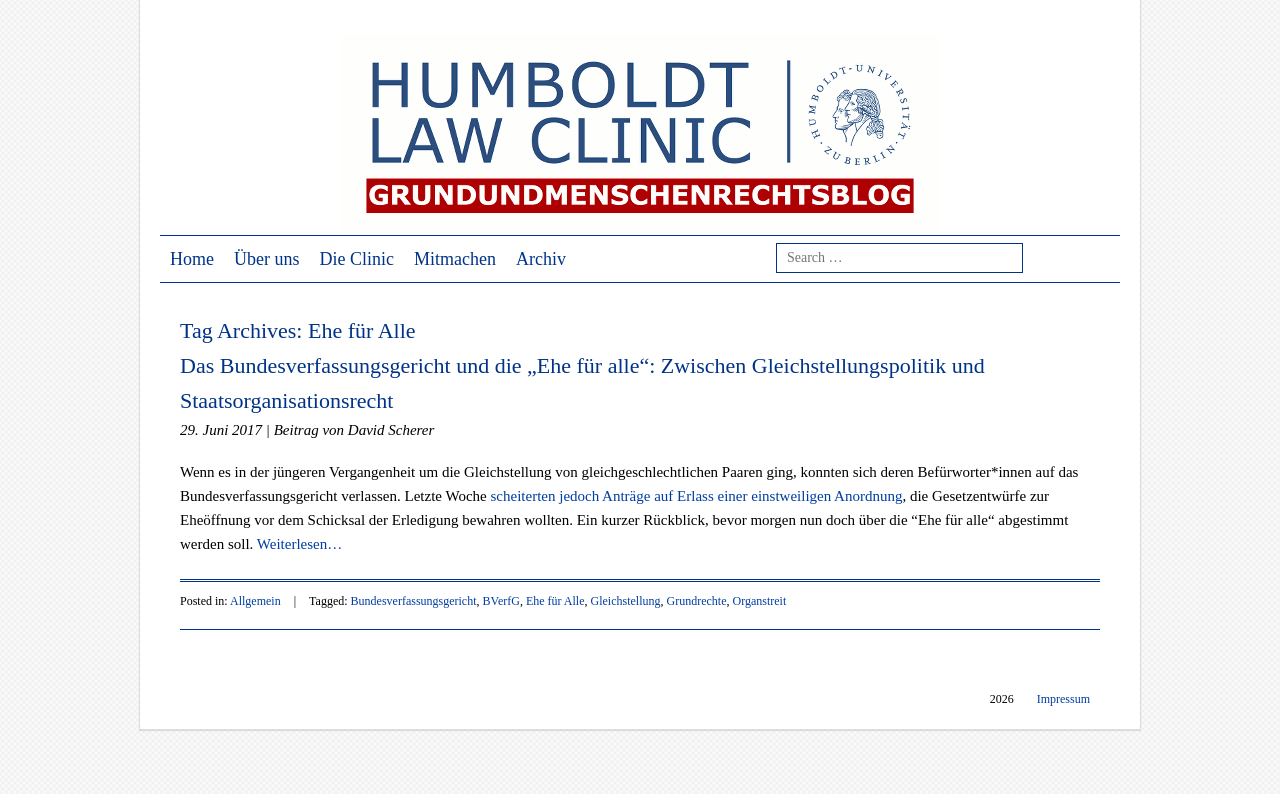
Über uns (267, 259)
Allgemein (255, 601)
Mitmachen (455, 259)
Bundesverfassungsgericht (414, 601)
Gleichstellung (626, 601)
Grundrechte (697, 601)
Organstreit (760, 601)
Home (192, 259)
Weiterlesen (299, 544)
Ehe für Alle (555, 601)
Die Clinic (357, 259)
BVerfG (501, 601)
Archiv (541, 259)
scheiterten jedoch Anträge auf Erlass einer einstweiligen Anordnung (697, 496)
